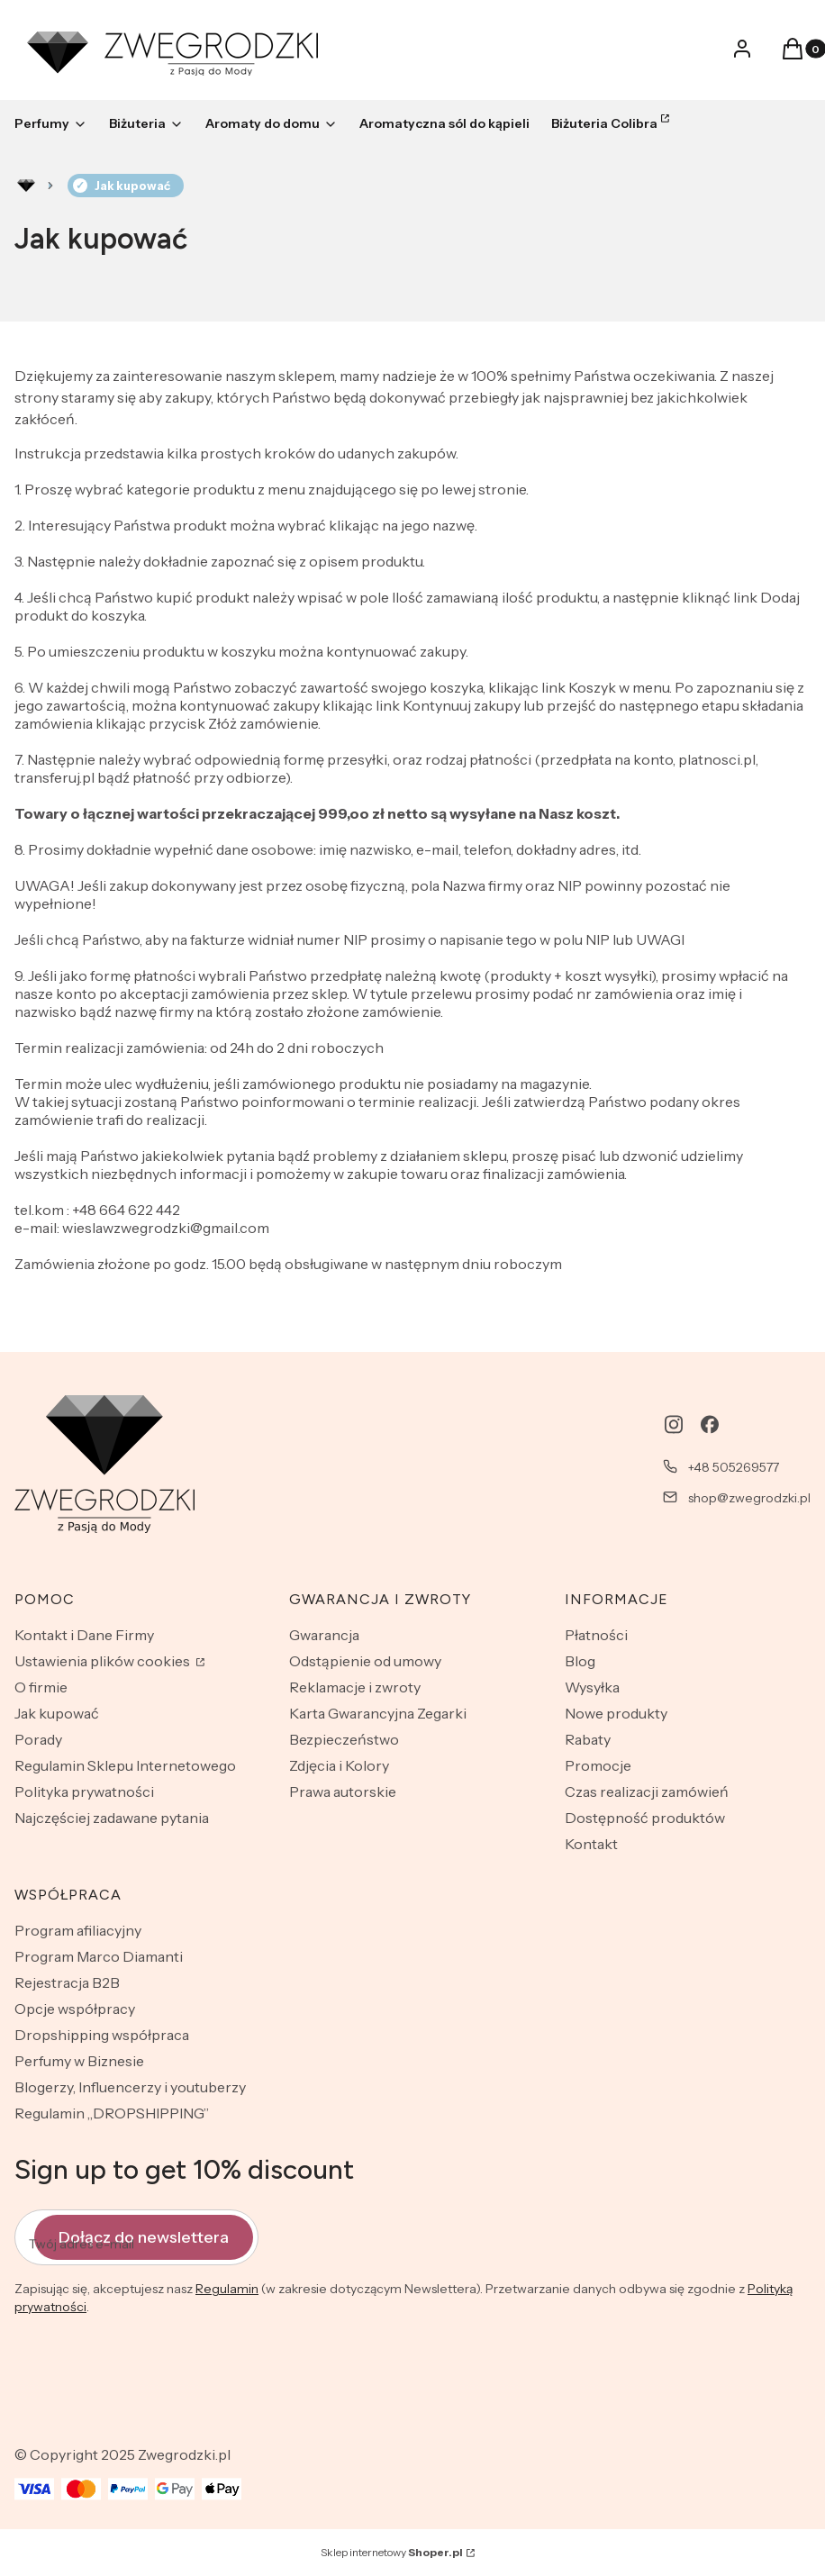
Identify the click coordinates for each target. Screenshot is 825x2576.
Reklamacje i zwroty (355, 1687)
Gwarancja (324, 1635)
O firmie (41, 1687)
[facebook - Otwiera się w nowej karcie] (710, 1424)
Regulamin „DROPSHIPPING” (111, 2113)
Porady (38, 1739)
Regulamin (226, 2289)
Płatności (596, 1635)
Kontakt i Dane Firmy (84, 1635)
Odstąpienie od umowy (365, 1661)
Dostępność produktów (645, 1818)
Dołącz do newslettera (144, 2237)
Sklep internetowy (392, 2552)
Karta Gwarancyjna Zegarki (378, 1713)
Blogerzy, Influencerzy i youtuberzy (130, 2087)
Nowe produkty (616, 1713)
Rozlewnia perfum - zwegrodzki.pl (26, 185)
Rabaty (588, 1739)
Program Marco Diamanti (98, 1956)
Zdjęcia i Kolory (339, 1765)
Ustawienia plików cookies (103, 1661)
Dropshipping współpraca (101, 2035)
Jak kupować (56, 1713)
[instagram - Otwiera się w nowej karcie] (673, 1424)
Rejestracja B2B (67, 1982)
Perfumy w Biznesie (79, 2061)
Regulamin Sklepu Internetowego (125, 1765)
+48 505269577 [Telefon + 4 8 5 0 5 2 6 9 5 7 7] (733, 1467)
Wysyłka (592, 1687)
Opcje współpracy (74, 2009)
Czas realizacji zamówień (647, 1791)
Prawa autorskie (342, 1791)
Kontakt (591, 1844)
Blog (580, 1661)
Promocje (598, 1765)
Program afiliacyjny (77, 1930)
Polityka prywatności (84, 1791)
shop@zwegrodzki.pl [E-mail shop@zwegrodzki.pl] (749, 1498)
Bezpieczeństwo (344, 1739)
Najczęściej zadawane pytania (111, 1818)
